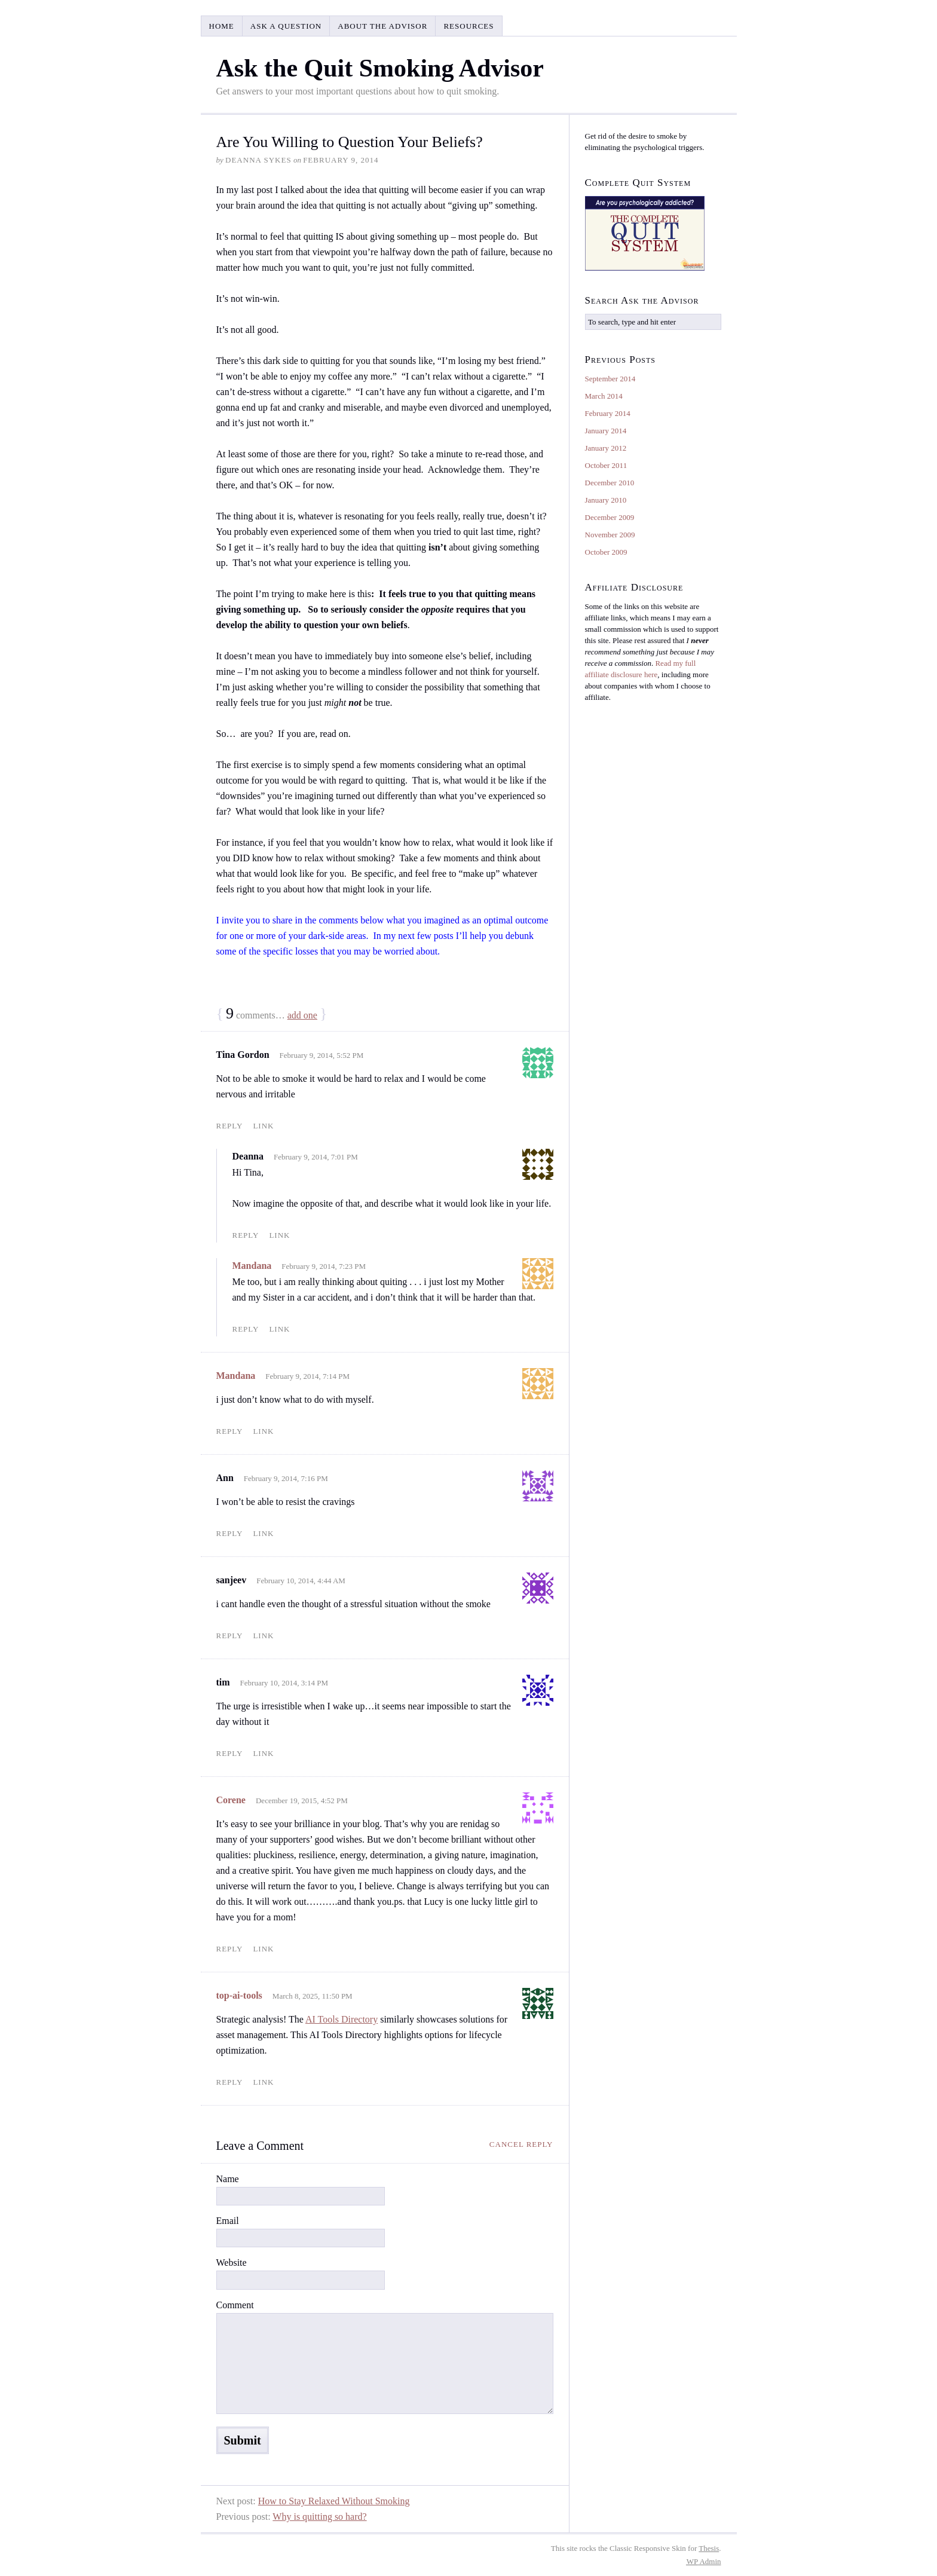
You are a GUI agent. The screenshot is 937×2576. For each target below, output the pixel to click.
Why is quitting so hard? (319, 2516)
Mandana (252, 1266)
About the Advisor (382, 26)
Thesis (709, 2548)
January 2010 (606, 499)
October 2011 (606, 465)
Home (221, 26)
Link (263, 1125)
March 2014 (604, 395)
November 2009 (610, 534)
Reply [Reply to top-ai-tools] (229, 2082)
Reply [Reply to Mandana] (245, 1328)
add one (302, 1015)
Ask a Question (285, 26)
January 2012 (606, 447)
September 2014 (610, 378)
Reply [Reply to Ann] (229, 1533)
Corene (231, 1800)
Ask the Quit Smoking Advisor (380, 68)
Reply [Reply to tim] (229, 1753)
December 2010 (610, 482)
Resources (468, 26)
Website (231, 2262)
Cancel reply (521, 2144)
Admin (704, 2561)
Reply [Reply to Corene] (229, 1948)
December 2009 (610, 517)
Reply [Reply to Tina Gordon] (229, 1125)
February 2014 (607, 413)
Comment (235, 2305)
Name (227, 2179)
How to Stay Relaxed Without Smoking (334, 2501)
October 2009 (606, 551)
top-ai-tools (239, 1995)
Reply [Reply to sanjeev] (229, 1635)
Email (227, 2221)
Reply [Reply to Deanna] (245, 1235)
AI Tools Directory (341, 2019)
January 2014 (606, 430)
